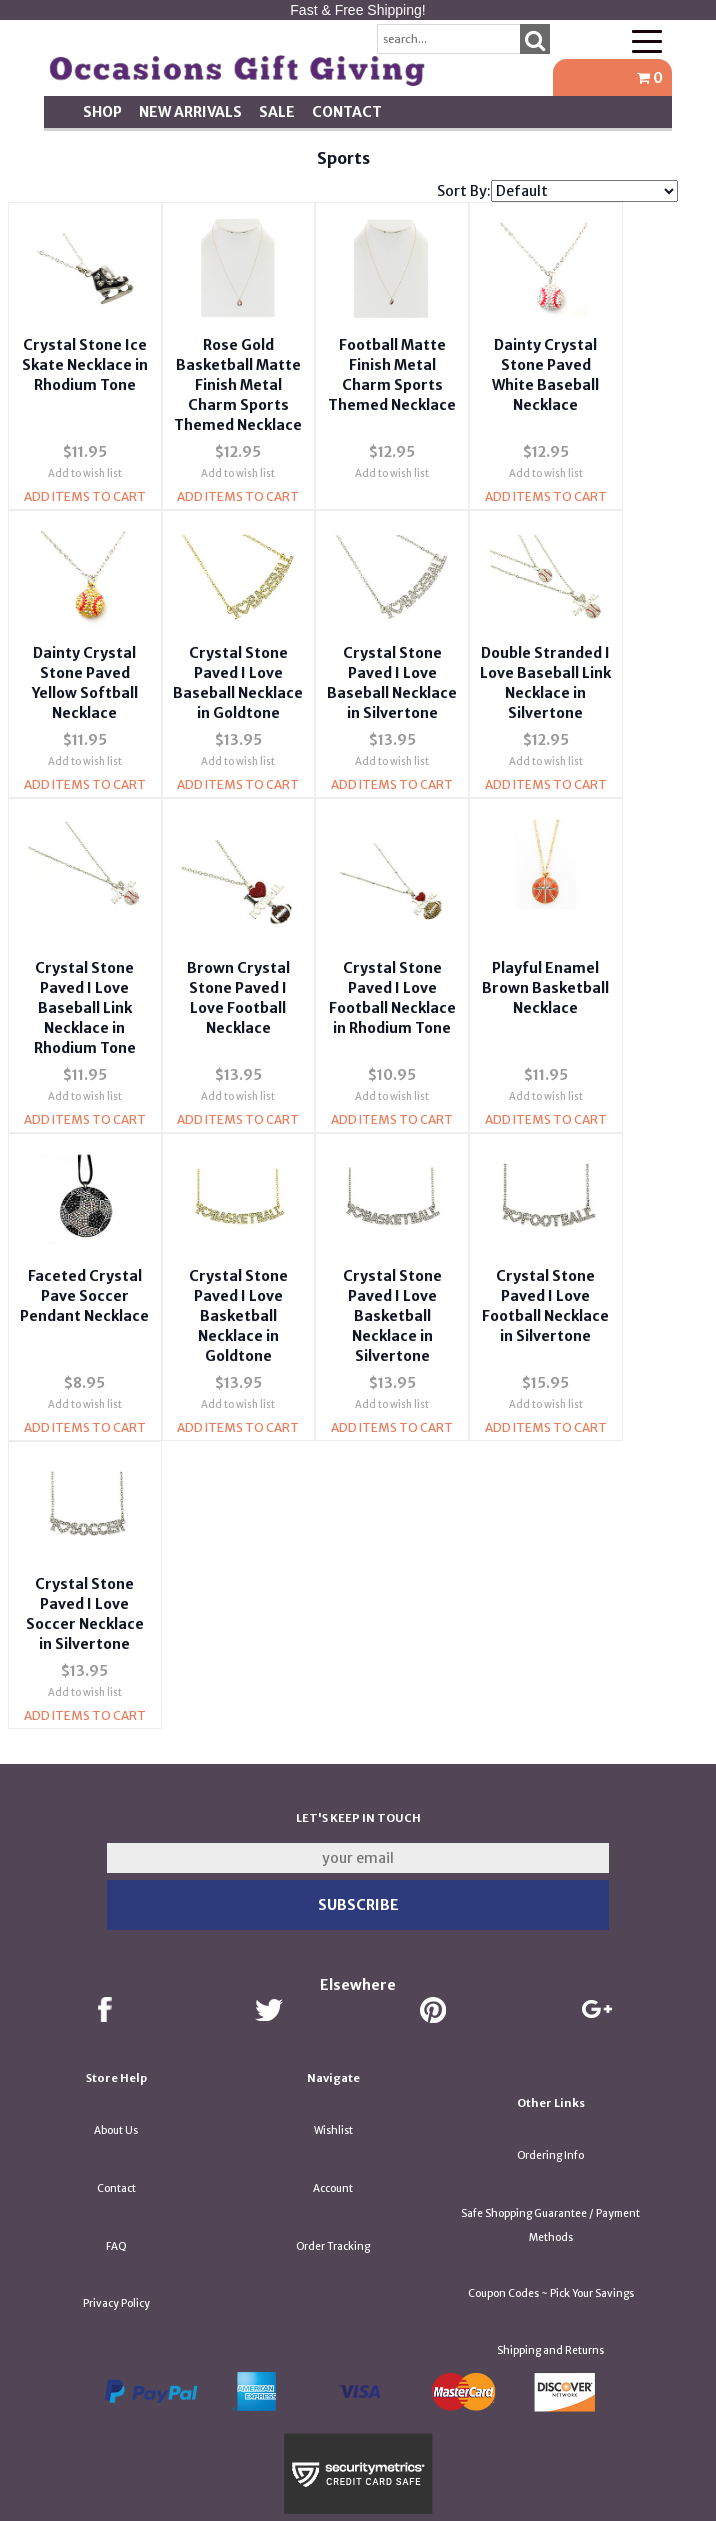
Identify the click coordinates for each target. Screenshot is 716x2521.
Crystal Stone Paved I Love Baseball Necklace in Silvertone (376, 682)
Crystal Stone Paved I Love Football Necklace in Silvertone (523, 1298)
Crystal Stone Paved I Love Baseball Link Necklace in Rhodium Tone (82, 1006)
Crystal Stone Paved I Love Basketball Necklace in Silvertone (376, 1298)
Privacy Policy (116, 2268)
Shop (102, 112)
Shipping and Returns (550, 2315)
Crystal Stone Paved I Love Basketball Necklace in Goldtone (229, 1298)
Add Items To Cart (82, 501)
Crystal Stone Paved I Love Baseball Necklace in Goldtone (229, 682)
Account (333, 2153)
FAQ (116, 2211)
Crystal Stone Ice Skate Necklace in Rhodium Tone (82, 350)
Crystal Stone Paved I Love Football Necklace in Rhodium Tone (377, 1006)
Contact (347, 112)
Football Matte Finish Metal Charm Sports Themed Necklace (376, 370)
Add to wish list (82, 478)
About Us (116, 2095)
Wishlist (333, 2095)
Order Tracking (333, 2211)
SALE (277, 112)
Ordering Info (550, 2120)
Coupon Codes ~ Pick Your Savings (551, 2258)
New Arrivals (190, 112)
